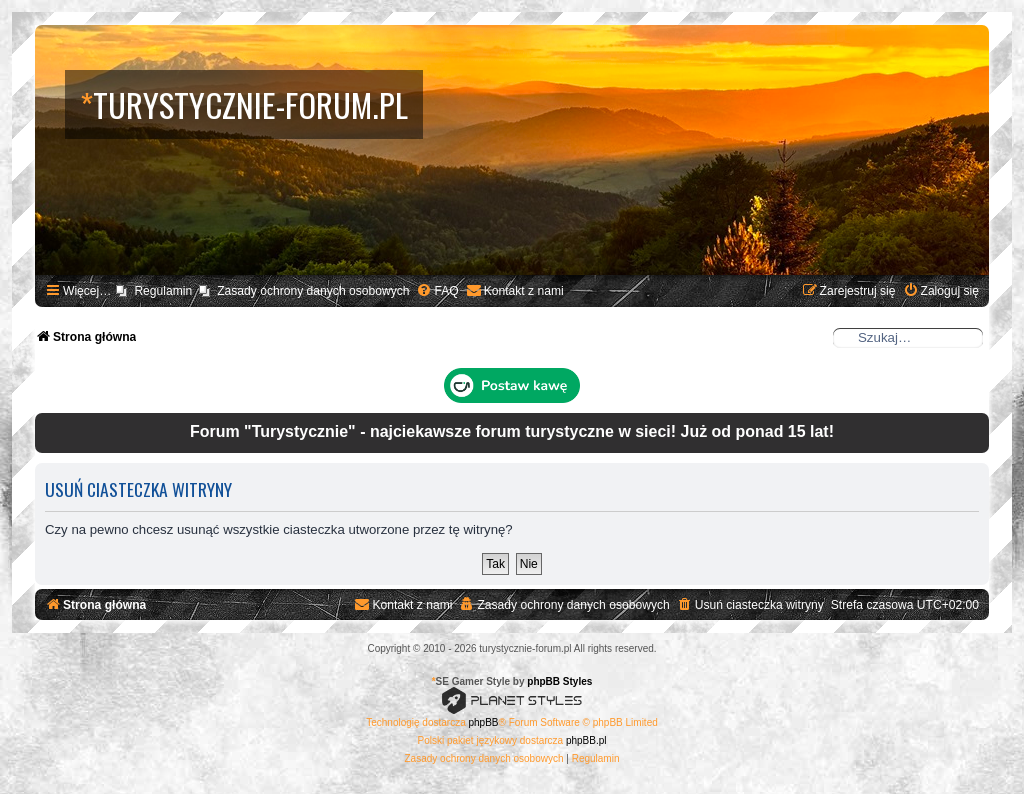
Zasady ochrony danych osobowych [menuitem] (313, 291)
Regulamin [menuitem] (163, 291)
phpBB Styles (559, 681)
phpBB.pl (586, 740)
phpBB (484, 722)
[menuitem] (437, 291)
